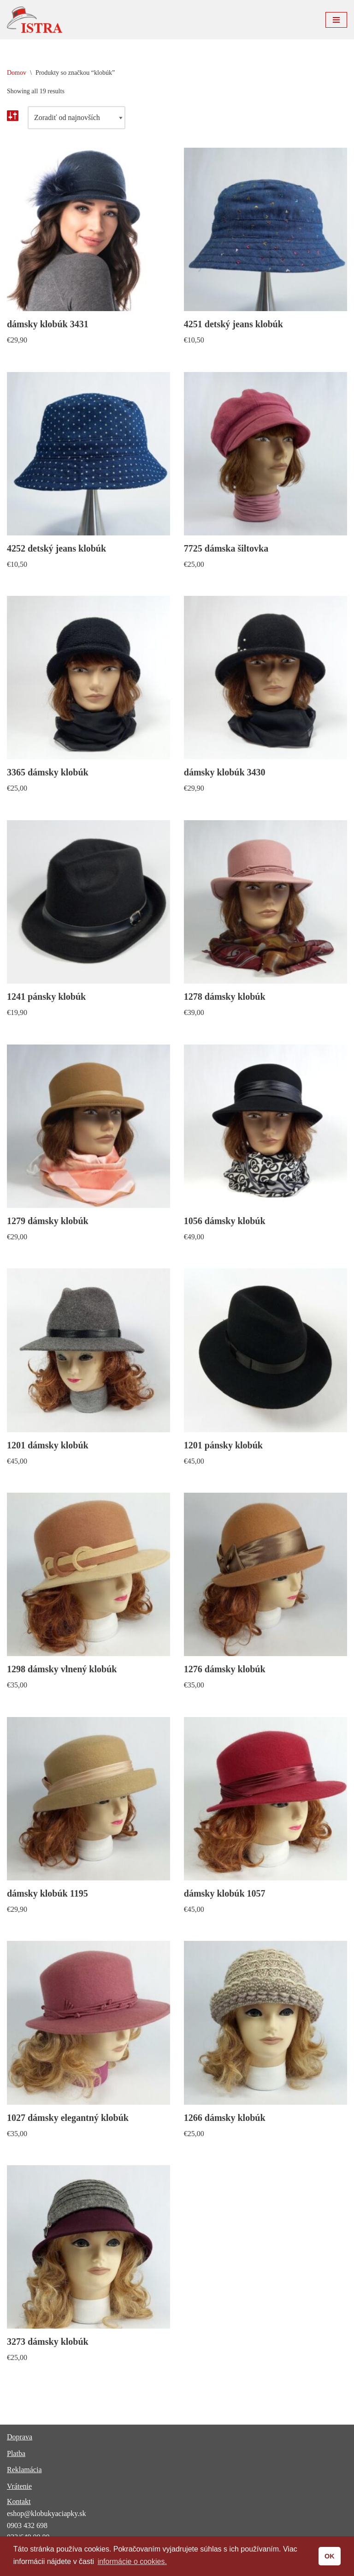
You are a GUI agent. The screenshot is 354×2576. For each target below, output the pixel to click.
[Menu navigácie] (336, 20)
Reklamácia (24, 2470)
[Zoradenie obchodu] (76, 117)
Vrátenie (19, 2486)
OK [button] (329, 2556)
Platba (16, 2453)
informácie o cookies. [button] (132, 2561)
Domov (16, 72)
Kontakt (19, 2501)
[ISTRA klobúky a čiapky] (34, 19)
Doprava (19, 2437)
